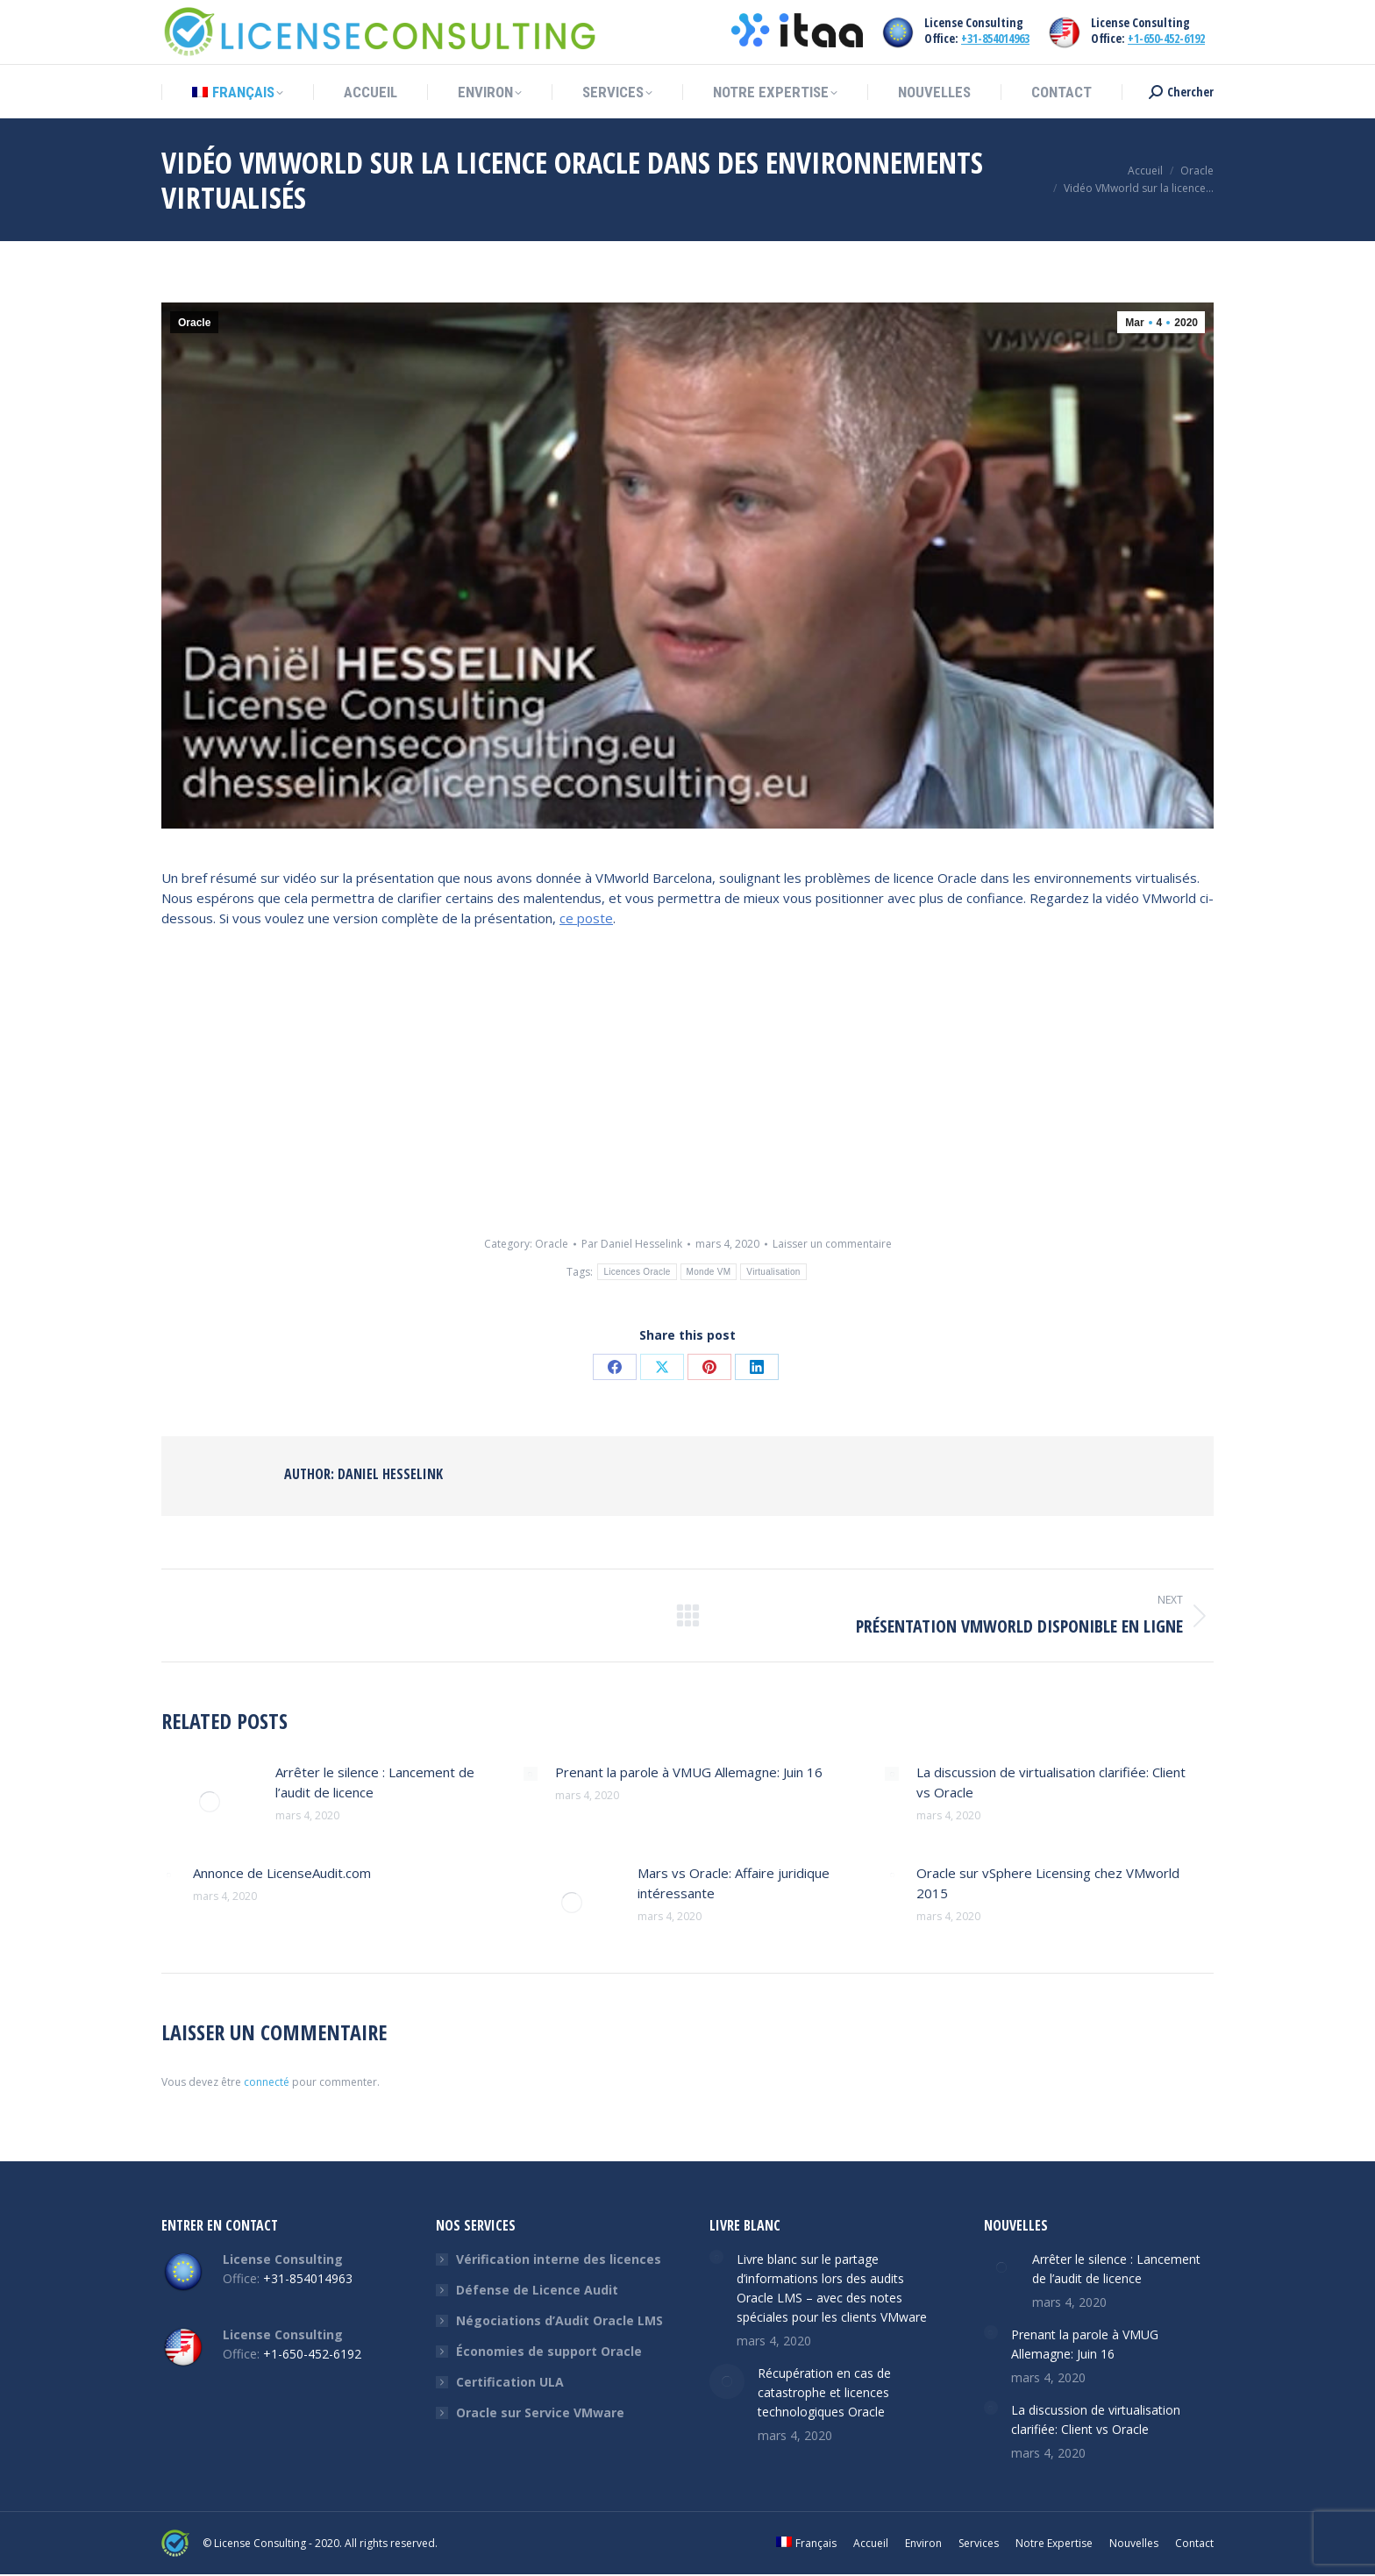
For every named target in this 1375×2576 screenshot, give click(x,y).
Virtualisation (773, 1272)
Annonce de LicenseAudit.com (282, 1873)
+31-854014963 (995, 38)
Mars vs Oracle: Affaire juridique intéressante (734, 1883)
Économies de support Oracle (549, 2351)
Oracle (194, 323)
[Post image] (209, 1802)
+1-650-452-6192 (1166, 38)
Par (631, 1243)
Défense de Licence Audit (537, 2289)
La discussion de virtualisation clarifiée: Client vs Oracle (1051, 1782)
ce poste (586, 918)
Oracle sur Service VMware (540, 2412)
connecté (266, 2081)
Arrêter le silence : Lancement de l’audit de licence (374, 1782)
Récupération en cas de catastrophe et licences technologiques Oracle (824, 2392)
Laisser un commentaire (832, 1243)
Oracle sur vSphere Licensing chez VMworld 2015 (1047, 1883)
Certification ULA (510, 2381)
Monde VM (709, 1272)
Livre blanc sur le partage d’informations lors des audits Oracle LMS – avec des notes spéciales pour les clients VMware (832, 2288)
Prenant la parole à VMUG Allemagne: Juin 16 (689, 1772)
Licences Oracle (636, 1272)
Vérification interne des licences (558, 2259)
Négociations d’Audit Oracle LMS (559, 2320)
